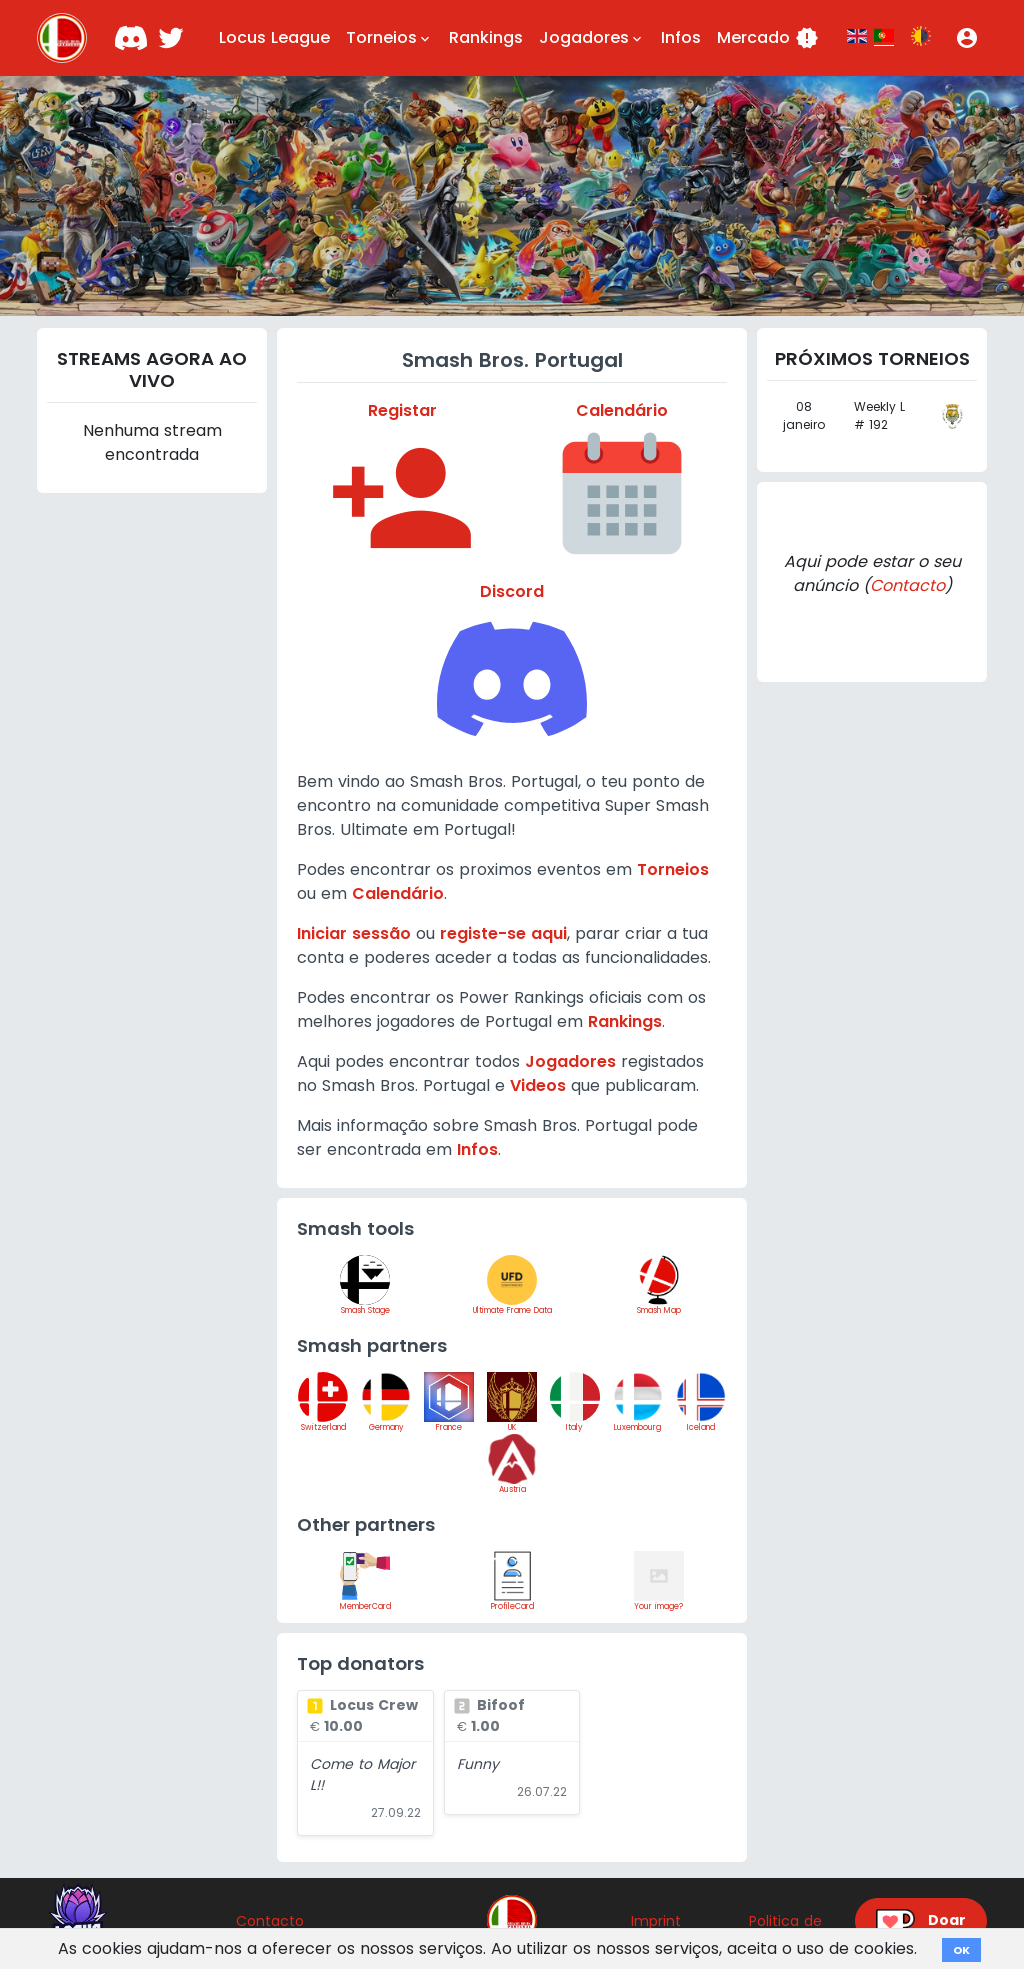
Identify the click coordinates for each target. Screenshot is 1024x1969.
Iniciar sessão (354, 933)
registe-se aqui (503, 933)
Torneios (673, 869)
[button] (967, 38)
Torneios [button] (389, 38)
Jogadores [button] (592, 38)
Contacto (907, 585)
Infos (681, 37)
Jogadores (570, 1061)
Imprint (656, 1921)
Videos (538, 1085)
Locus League (274, 37)
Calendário (398, 893)
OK (961, 1950)
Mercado (768, 38)
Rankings (486, 37)
